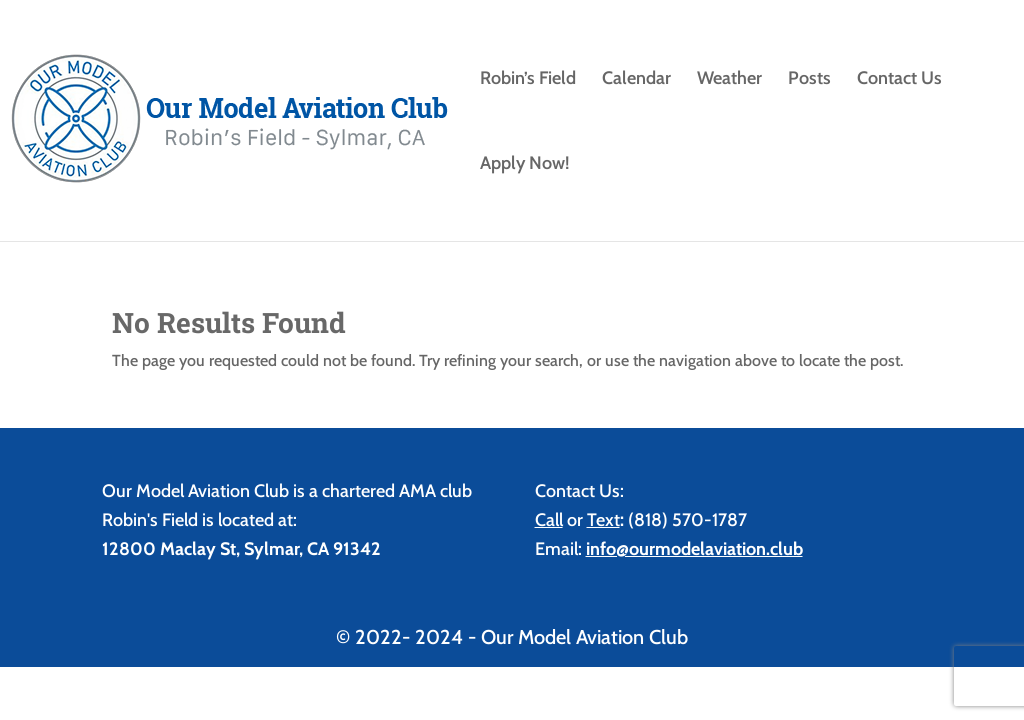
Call (549, 520)
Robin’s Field (528, 80)
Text (603, 520)
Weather (729, 80)
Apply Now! (524, 165)
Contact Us (899, 80)
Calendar (636, 80)
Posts (809, 80)
